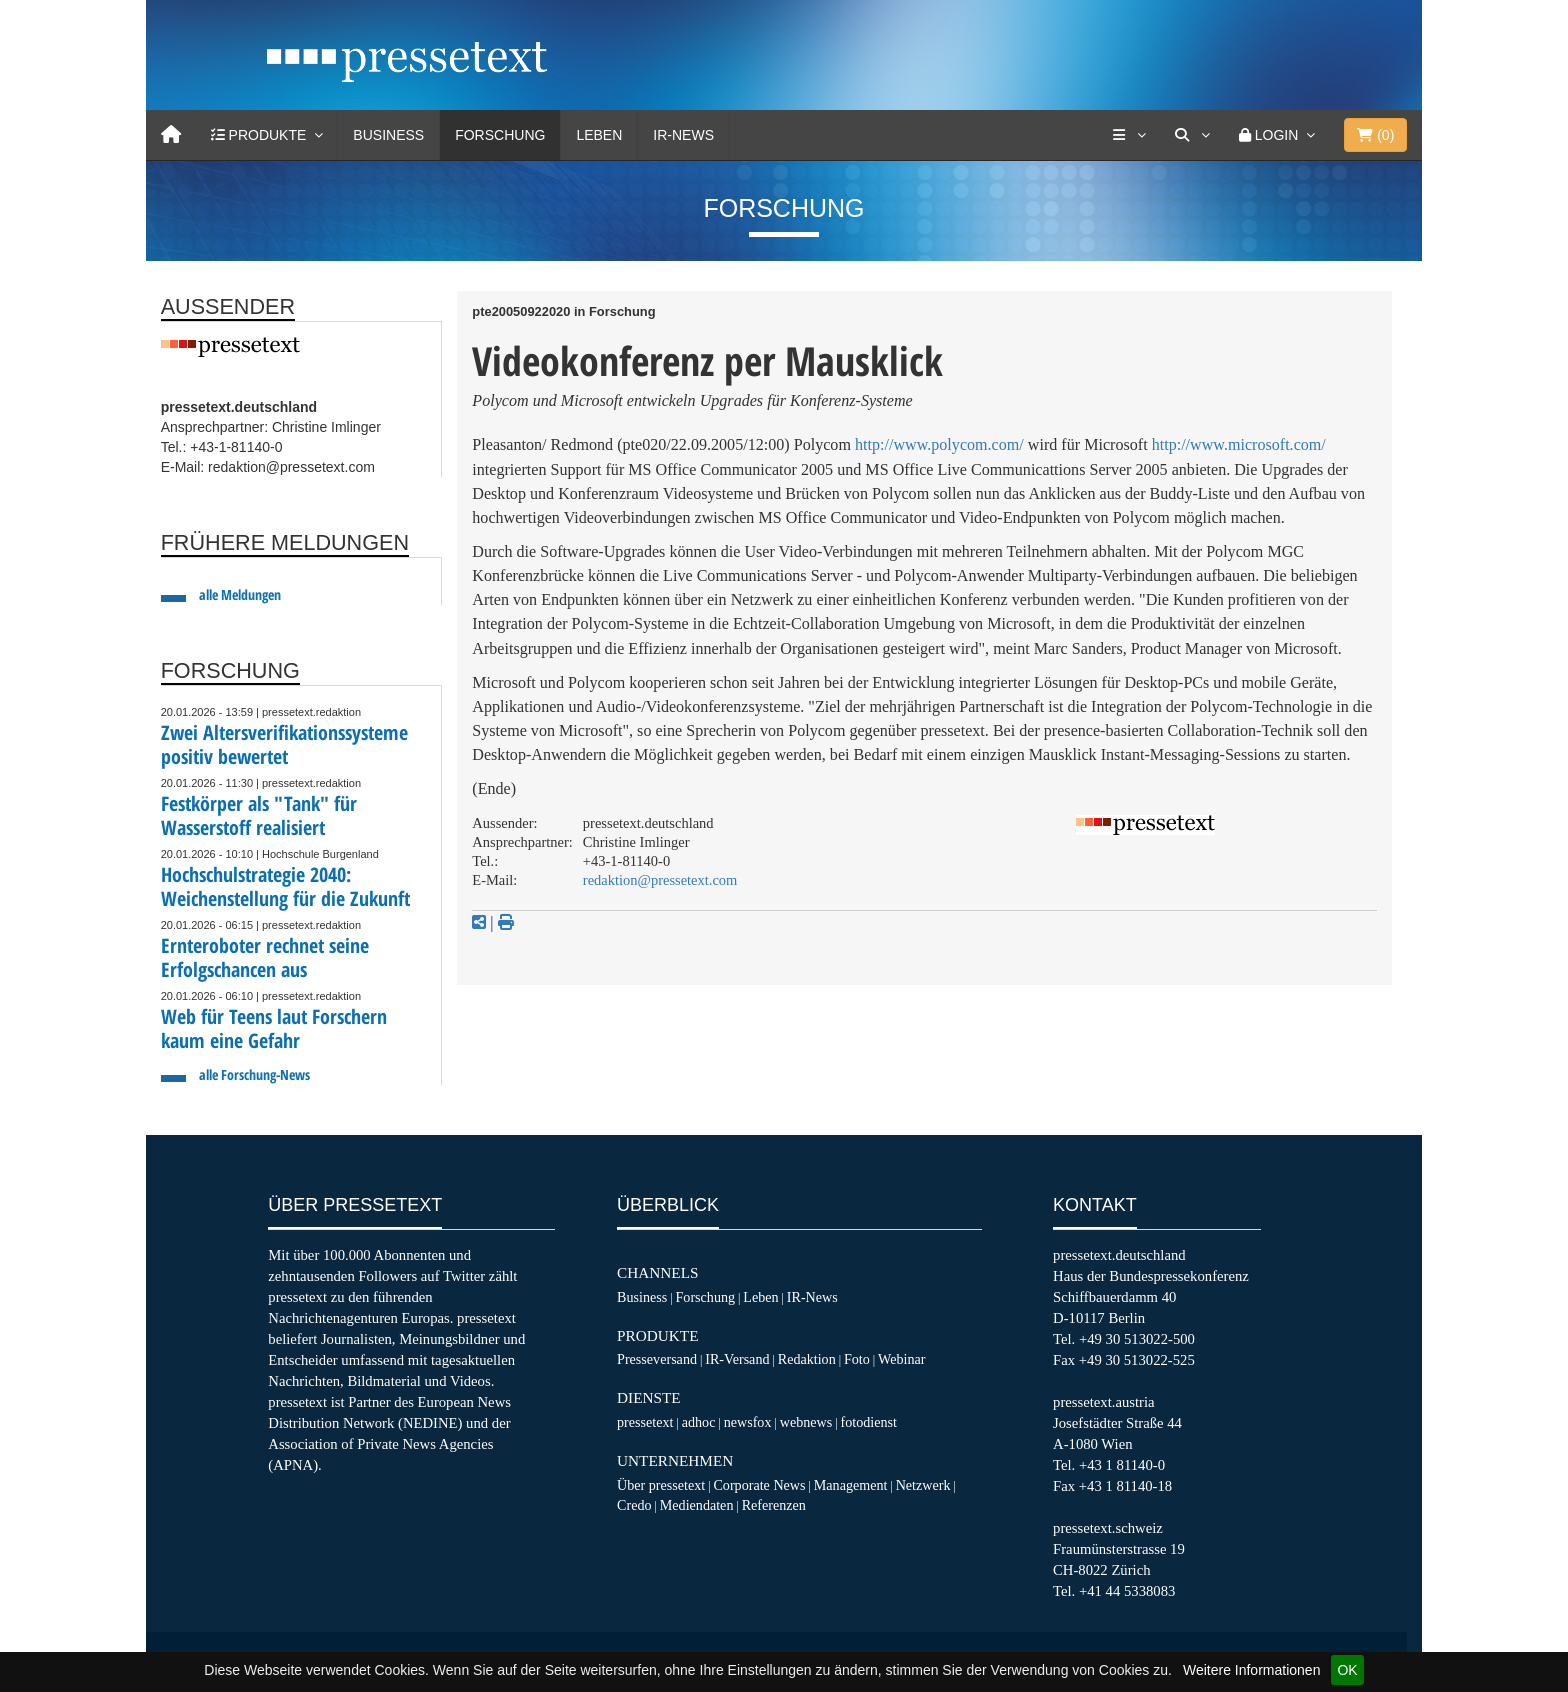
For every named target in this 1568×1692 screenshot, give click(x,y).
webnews (806, 1422)
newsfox (748, 1422)
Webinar (901, 1359)
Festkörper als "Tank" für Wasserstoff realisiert (259, 815)
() (1375, 135)
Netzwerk (923, 1485)
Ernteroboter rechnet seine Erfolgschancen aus (265, 957)
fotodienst (868, 1422)
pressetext (645, 1422)
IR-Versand (737, 1359)
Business (388, 135)
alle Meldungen (240, 594)
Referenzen (774, 1505)
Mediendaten (697, 1505)
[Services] (1129, 135)
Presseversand (657, 1359)
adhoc (699, 1422)
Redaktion (807, 1359)
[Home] (171, 135)
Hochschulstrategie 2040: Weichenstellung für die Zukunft (285, 886)
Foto (857, 1359)
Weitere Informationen (1251, 1670)
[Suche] (1192, 135)
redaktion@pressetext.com (660, 880)
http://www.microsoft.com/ (1239, 444)
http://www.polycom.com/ (939, 444)
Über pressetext (661, 1485)
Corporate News (759, 1485)
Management (851, 1485)
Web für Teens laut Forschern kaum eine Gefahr (274, 1028)
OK (1347, 1670)
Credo (634, 1505)
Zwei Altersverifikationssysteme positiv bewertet (284, 744)
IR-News (683, 135)
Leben (599, 135)
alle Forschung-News (254, 1074)
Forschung (500, 135)
